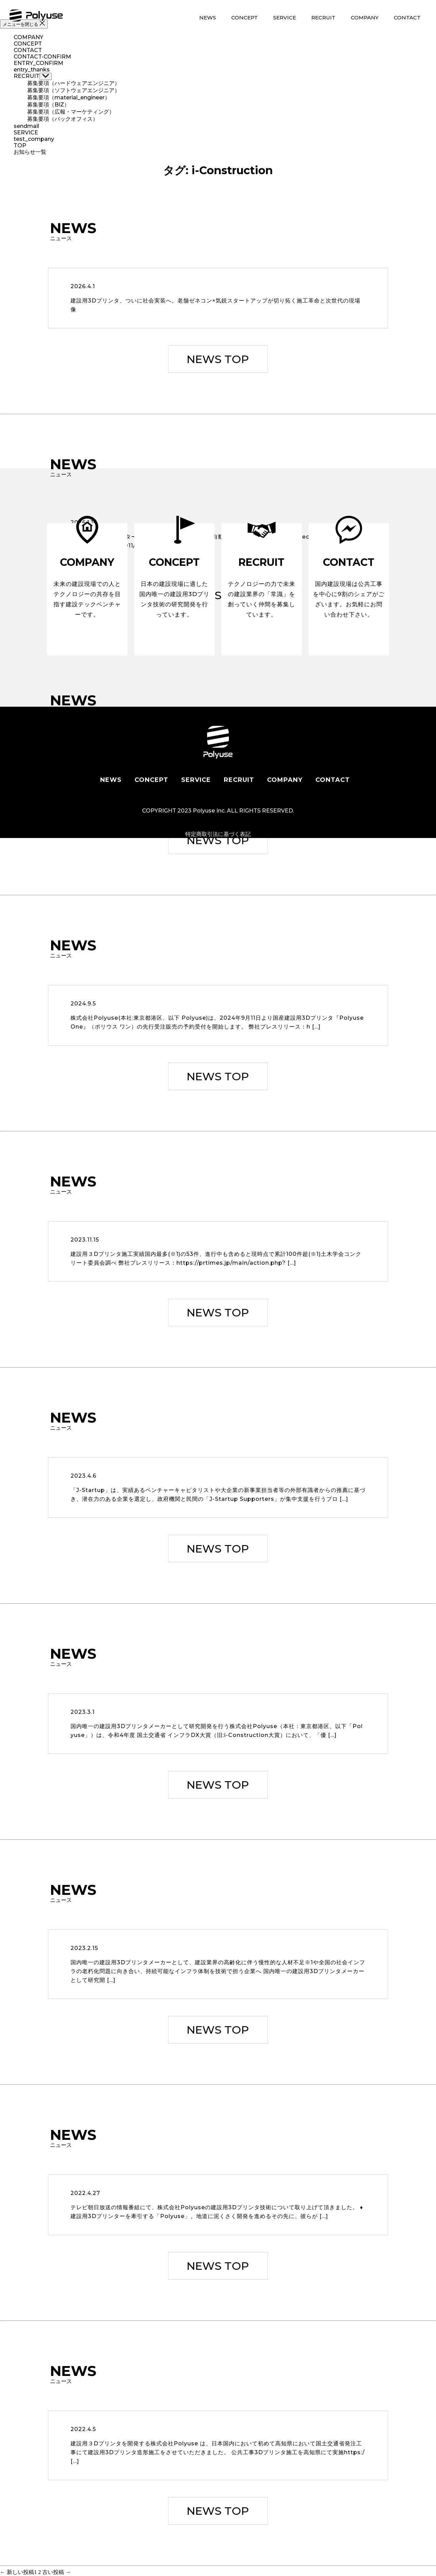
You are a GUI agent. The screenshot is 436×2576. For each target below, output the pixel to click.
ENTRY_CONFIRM (38, 63)
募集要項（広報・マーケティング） (70, 112)
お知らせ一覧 (30, 152)
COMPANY (364, 17)
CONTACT (407, 17)
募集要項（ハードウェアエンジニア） (73, 83)
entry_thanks (32, 69)
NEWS (207, 17)
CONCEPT (244, 17)
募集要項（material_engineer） (68, 97)
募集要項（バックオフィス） (62, 119)
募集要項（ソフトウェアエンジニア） (73, 90)
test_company (34, 139)
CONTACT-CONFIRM (42, 56)
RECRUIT (323, 17)
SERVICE (284, 17)
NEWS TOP (218, 359)
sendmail (26, 126)
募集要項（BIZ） (48, 104)
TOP (20, 145)
